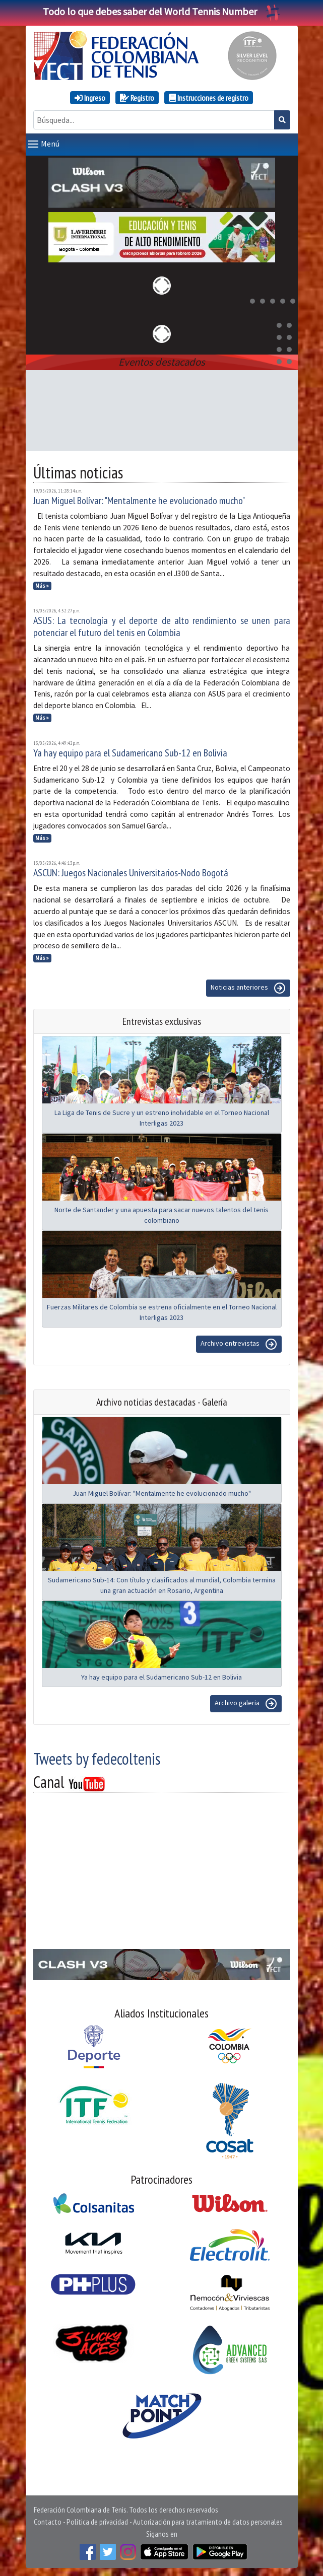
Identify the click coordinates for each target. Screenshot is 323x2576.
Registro (137, 98)
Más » (42, 585)
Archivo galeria (246, 1704)
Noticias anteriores (248, 988)
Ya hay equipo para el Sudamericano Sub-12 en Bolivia (130, 752)
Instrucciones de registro (208, 98)
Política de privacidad (97, 2522)
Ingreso (90, 98)
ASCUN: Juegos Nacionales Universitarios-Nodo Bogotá (130, 872)
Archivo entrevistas (239, 1344)
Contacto (47, 2522)
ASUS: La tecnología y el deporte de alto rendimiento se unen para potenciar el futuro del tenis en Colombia (161, 626)
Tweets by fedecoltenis (96, 1758)
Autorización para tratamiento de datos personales (208, 2522)
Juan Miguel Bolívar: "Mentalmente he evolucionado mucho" (139, 500)
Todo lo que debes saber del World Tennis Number (162, 11)
